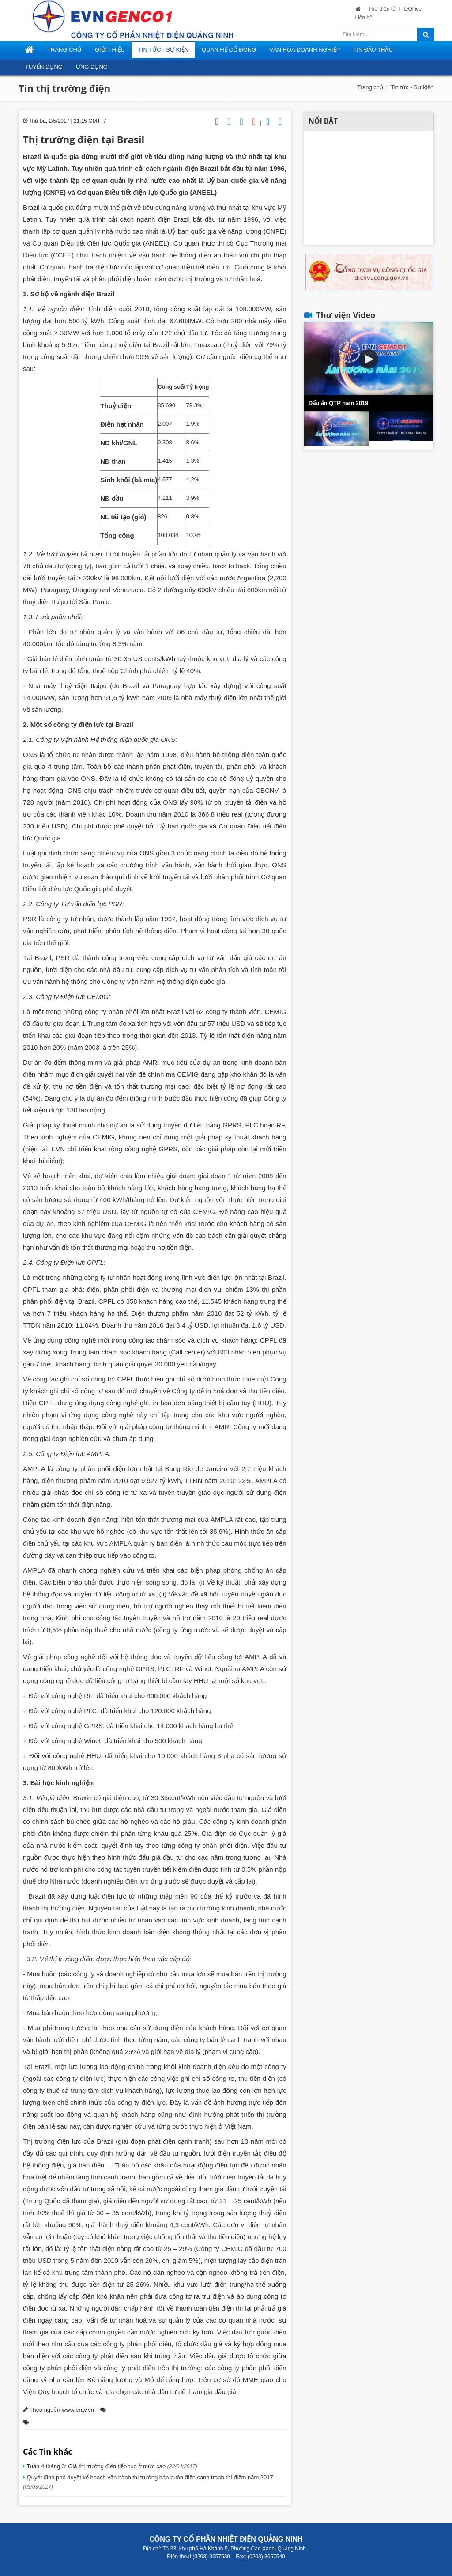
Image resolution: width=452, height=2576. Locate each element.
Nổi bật (323, 121)
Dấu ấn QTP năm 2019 (339, 403)
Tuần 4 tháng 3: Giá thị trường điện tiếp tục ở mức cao (111, 2466)
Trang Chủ (64, 49)
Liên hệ (364, 18)
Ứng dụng (92, 67)
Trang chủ (370, 87)
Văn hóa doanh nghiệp (304, 49)
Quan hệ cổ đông (229, 49)
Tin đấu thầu (372, 49)
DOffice (413, 9)
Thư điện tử (382, 9)
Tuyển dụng (44, 67)
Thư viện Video (345, 315)
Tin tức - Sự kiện (163, 49)
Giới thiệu (110, 49)
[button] (368, 359)
